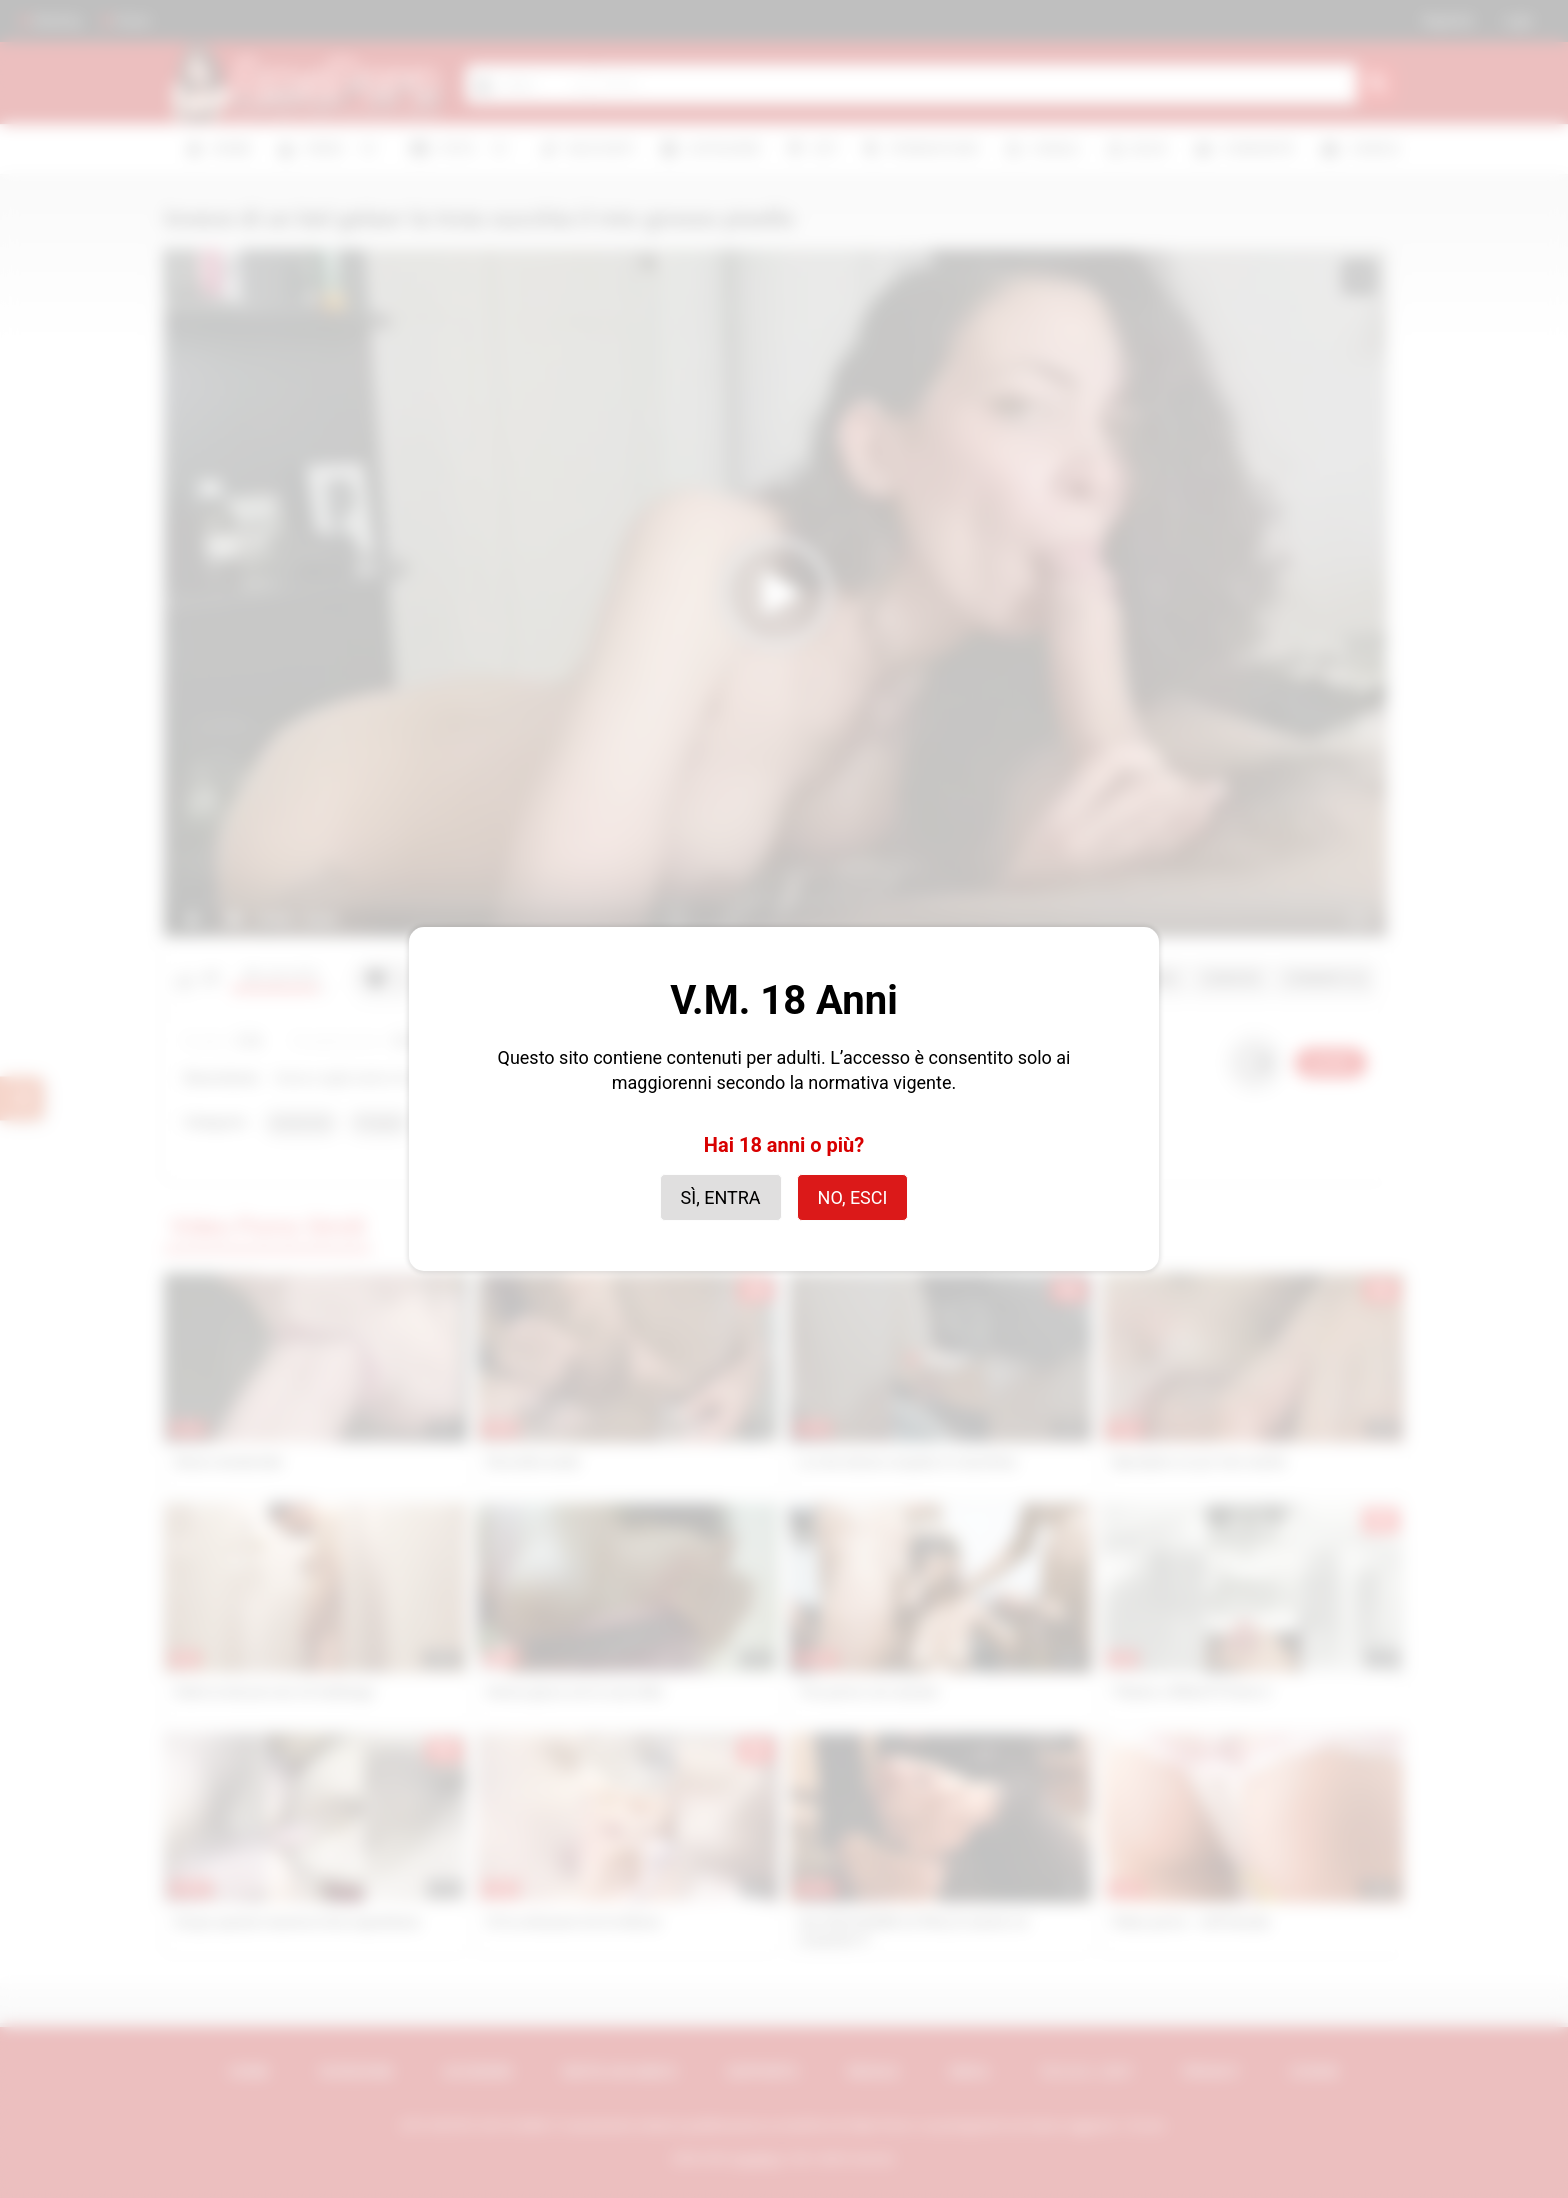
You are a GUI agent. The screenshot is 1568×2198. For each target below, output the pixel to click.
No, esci (853, 1197)
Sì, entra (721, 1197)
